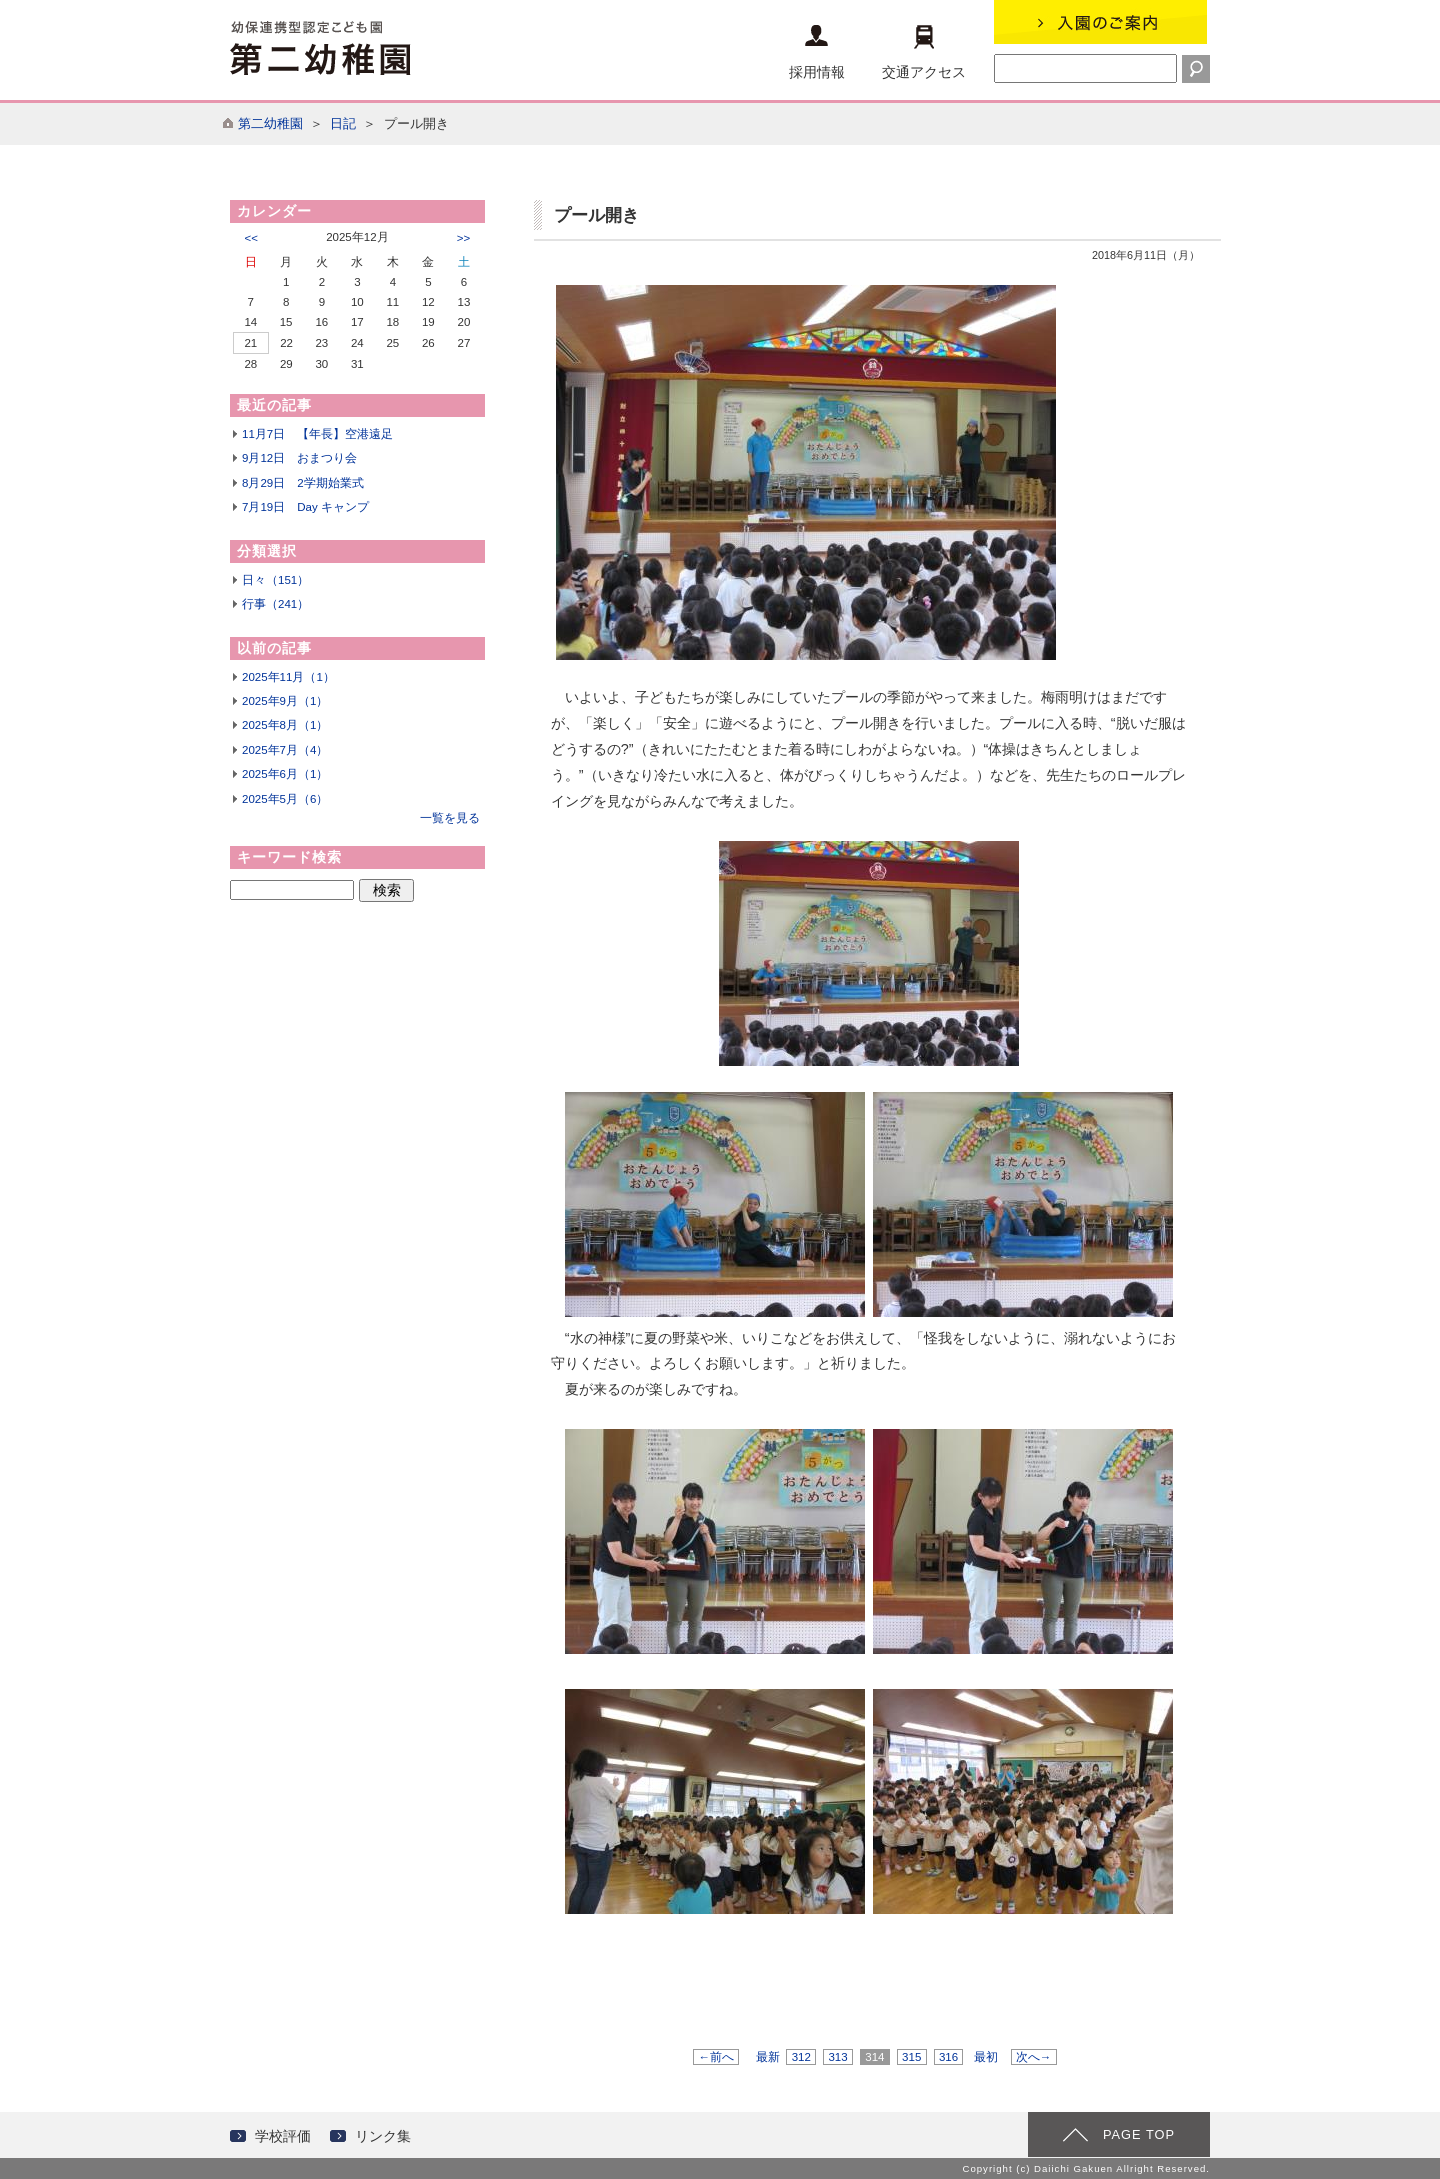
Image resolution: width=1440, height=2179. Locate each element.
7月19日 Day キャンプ (305, 507)
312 (801, 2057)
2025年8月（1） (285, 725)
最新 (768, 2057)
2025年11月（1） (288, 677)
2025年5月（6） (285, 799)
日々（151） (275, 580)
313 (838, 2057)
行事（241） (275, 604)
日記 (343, 123)
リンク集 (383, 2136)
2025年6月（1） (285, 774)
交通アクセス (924, 52)
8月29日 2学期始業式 (303, 483)
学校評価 (283, 2136)
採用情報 (817, 52)
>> (463, 238)
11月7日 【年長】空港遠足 (317, 434)
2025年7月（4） (285, 750)
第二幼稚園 (270, 123)
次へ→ (1034, 2057)
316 (949, 2057)
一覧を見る (450, 818)
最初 (986, 2057)
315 (912, 2057)
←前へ (716, 2057)
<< (251, 238)
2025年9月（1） (285, 701)
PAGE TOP (1139, 2134)
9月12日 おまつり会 (299, 458)
